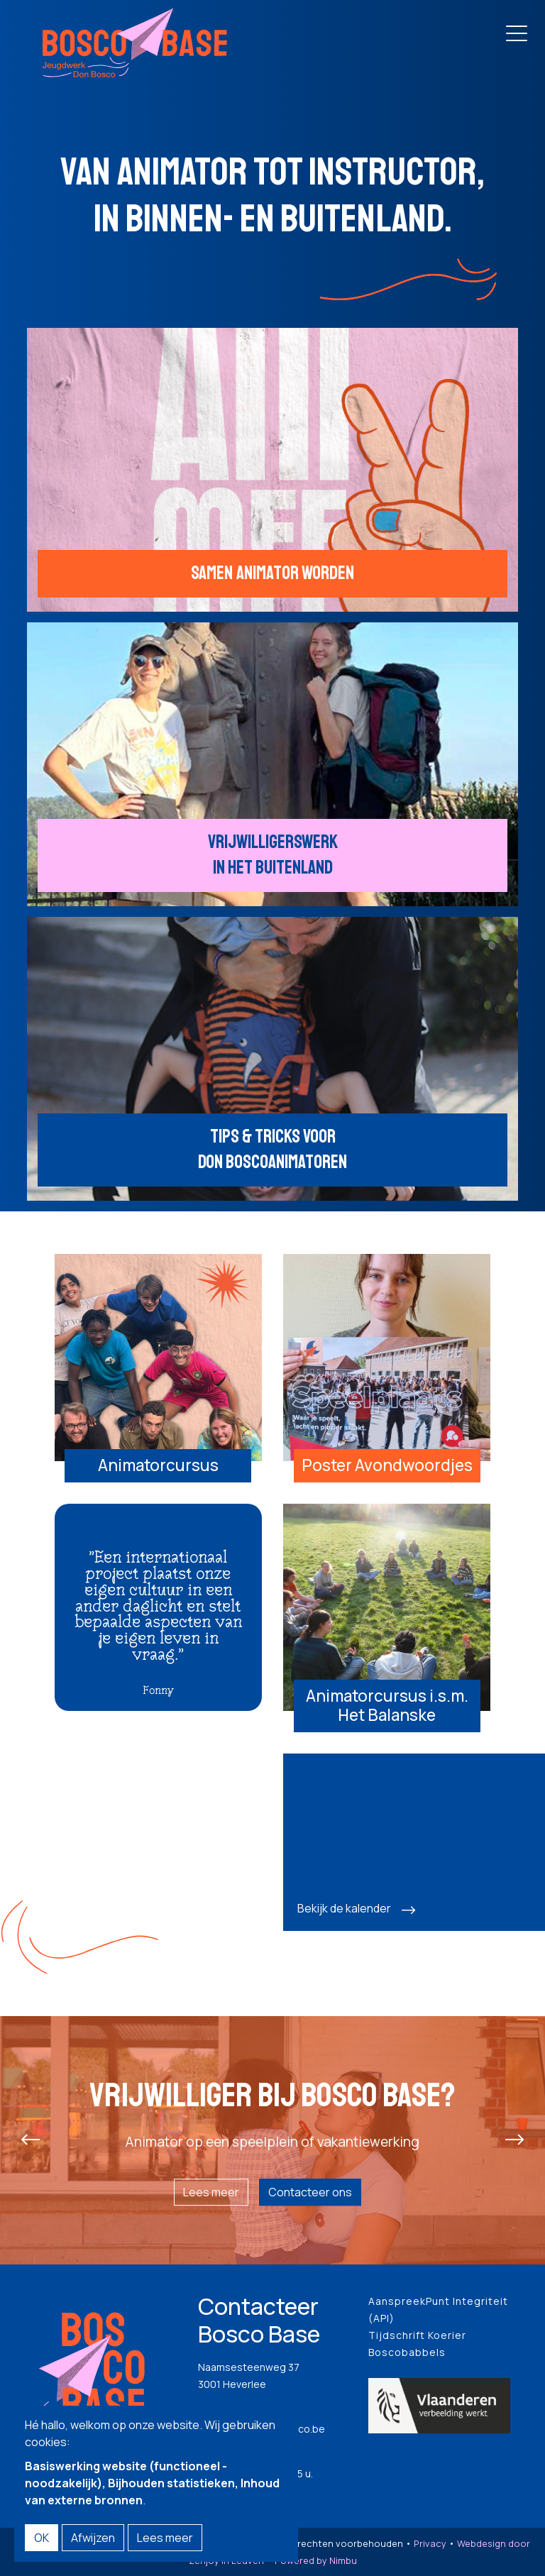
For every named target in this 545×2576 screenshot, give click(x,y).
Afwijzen (93, 2537)
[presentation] (30, 2140)
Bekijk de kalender (344, 1908)
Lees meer (211, 2192)
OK (41, 2537)
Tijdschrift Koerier (417, 2335)
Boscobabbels (407, 2352)
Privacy (430, 2543)
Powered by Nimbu (316, 2560)
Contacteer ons (310, 2192)
